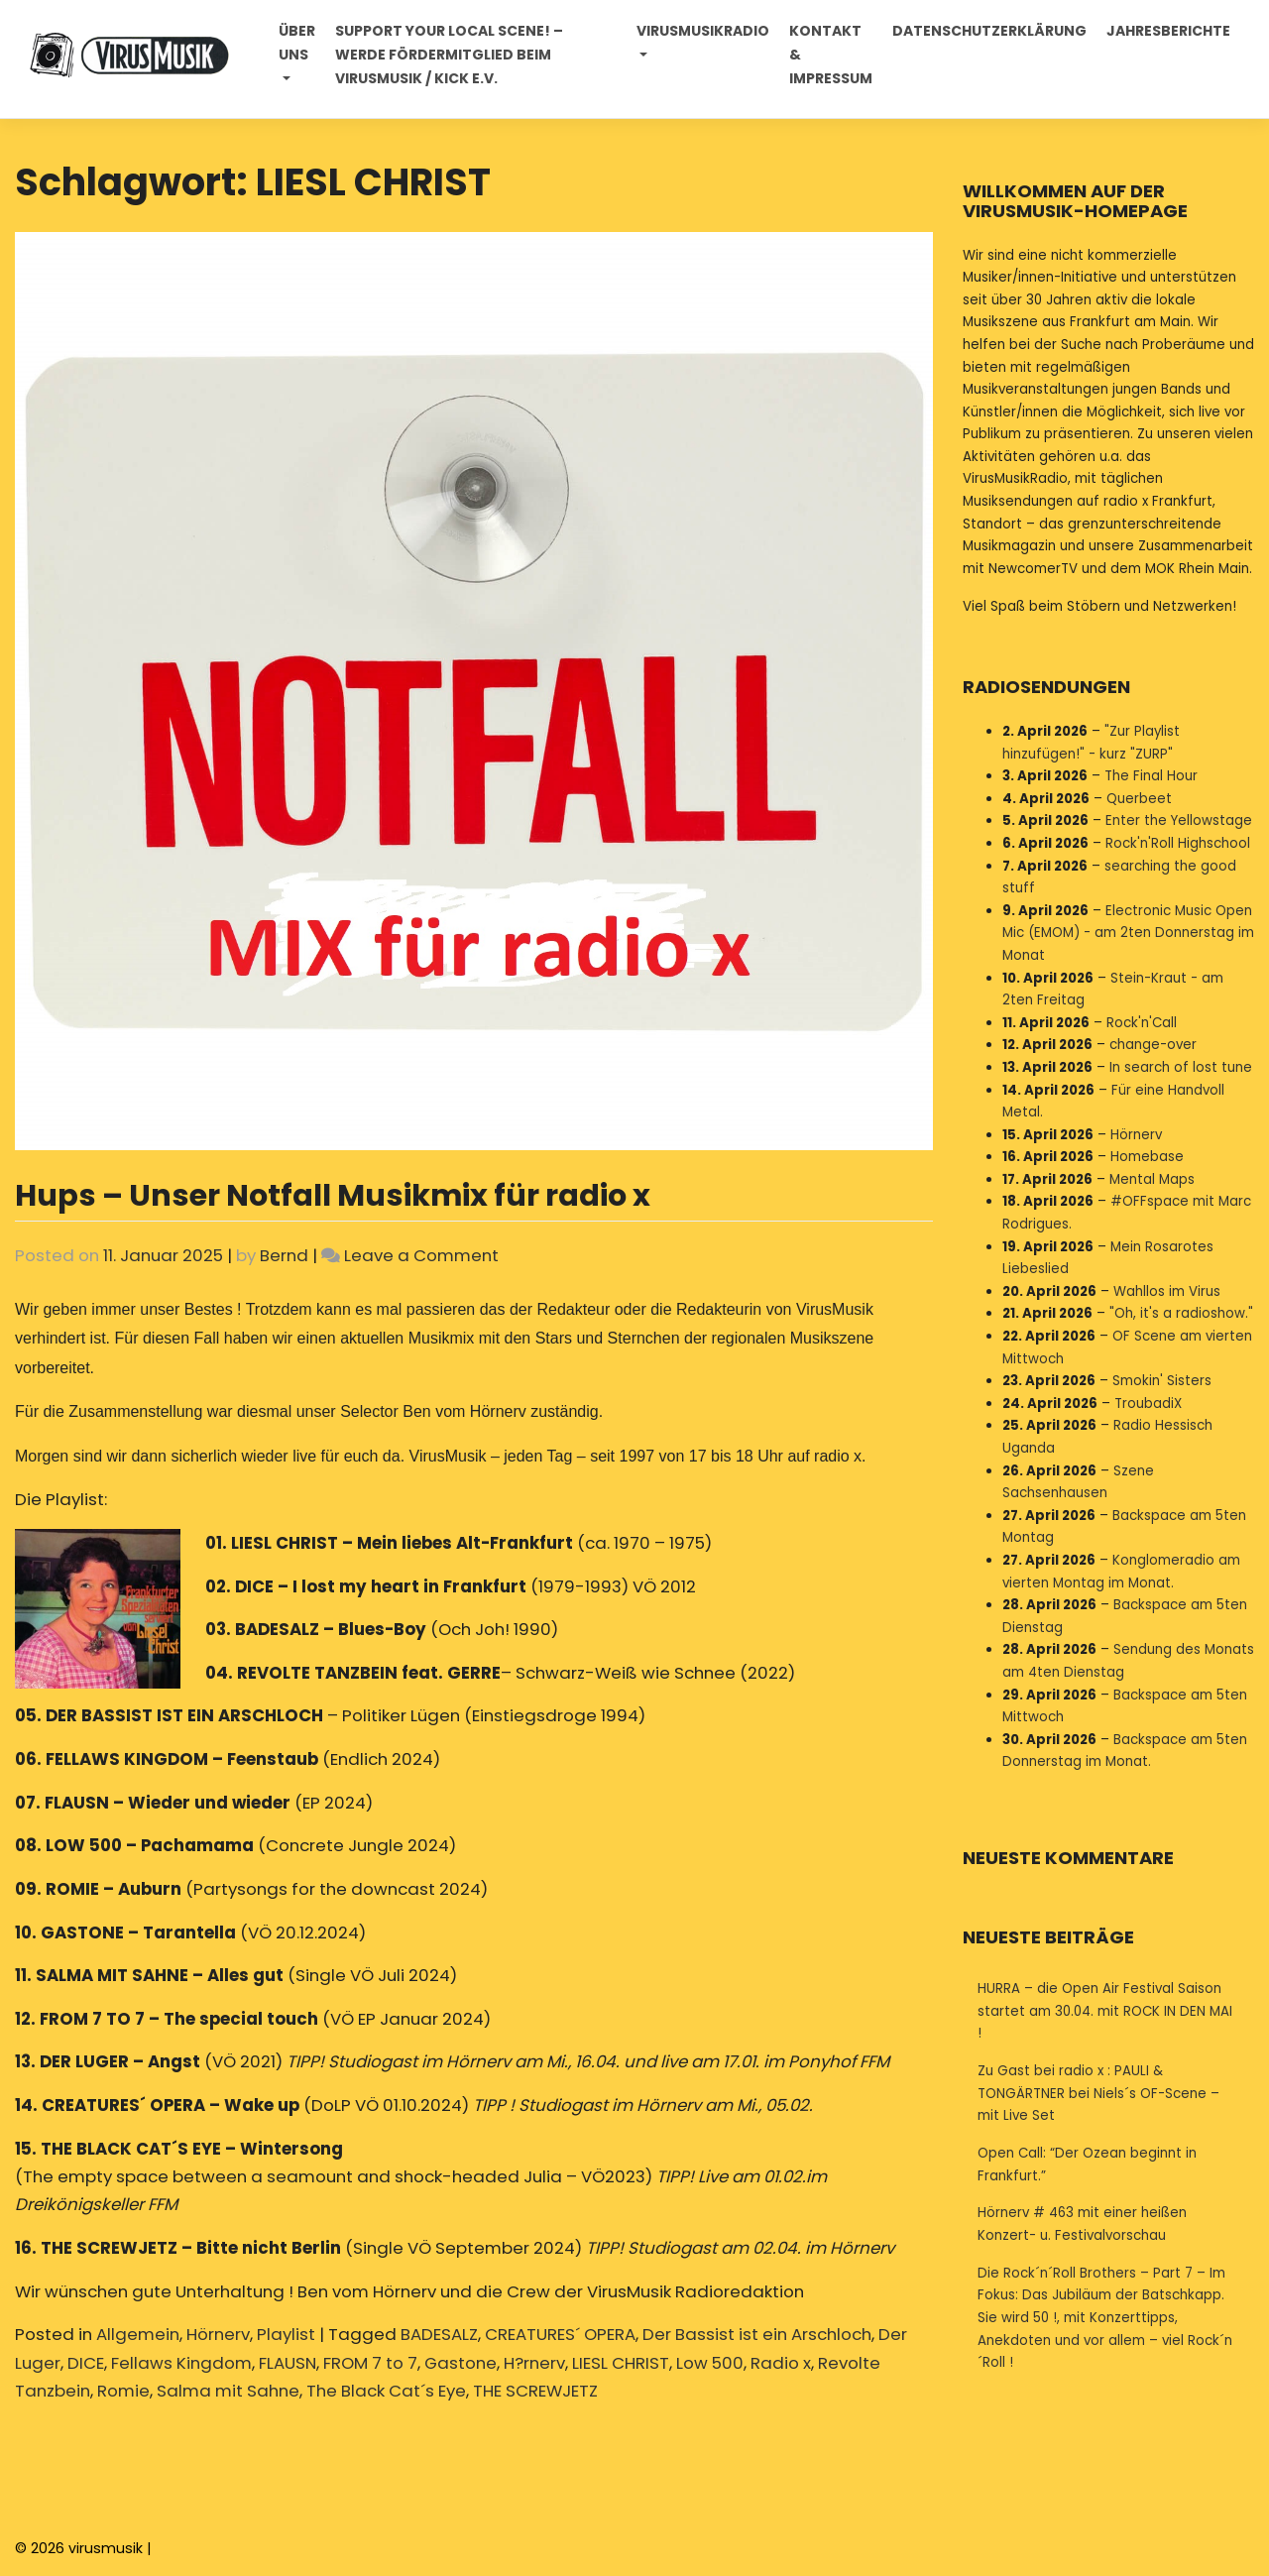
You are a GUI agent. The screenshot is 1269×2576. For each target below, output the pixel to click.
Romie (123, 2390)
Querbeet (1139, 798)
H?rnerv (534, 2363)
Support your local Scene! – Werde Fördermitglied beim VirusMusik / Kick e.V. (450, 55)
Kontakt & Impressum (829, 55)
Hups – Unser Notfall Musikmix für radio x (332, 1195)
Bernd (284, 1255)
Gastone (460, 2363)
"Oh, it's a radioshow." (1181, 1313)
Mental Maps (1152, 1179)
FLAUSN (287, 2363)
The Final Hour (1151, 775)
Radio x (780, 2363)
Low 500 (710, 2363)
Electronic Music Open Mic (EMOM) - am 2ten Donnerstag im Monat (1128, 933)
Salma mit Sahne (228, 2390)
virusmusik (105, 2548)
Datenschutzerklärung (988, 32)
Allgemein (137, 2334)
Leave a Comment (421, 1255)
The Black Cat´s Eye (386, 2390)
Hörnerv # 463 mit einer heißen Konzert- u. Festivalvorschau (1082, 2224)
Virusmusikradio (701, 32)
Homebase (1147, 1156)
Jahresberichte (1167, 32)
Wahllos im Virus (1166, 1291)
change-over (1153, 1044)
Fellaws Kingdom (181, 2363)
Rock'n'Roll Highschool (1177, 843)
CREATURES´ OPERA (560, 2334)
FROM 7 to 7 (370, 2363)
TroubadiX (1148, 1403)
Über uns (298, 43)
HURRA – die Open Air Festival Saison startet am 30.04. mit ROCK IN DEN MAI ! (1105, 2011)
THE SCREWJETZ (535, 2390)
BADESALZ (439, 2334)
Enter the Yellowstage (1178, 820)
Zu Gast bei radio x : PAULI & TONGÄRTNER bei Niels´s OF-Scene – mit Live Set (1098, 2093)
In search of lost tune (1180, 1067)
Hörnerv (218, 2334)
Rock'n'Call (1141, 1022)
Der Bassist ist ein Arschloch (756, 2334)
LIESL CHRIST (620, 2363)
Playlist (286, 2334)
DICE (85, 2363)
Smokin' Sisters (1161, 1380)
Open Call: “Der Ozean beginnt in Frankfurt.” (1087, 2164)
